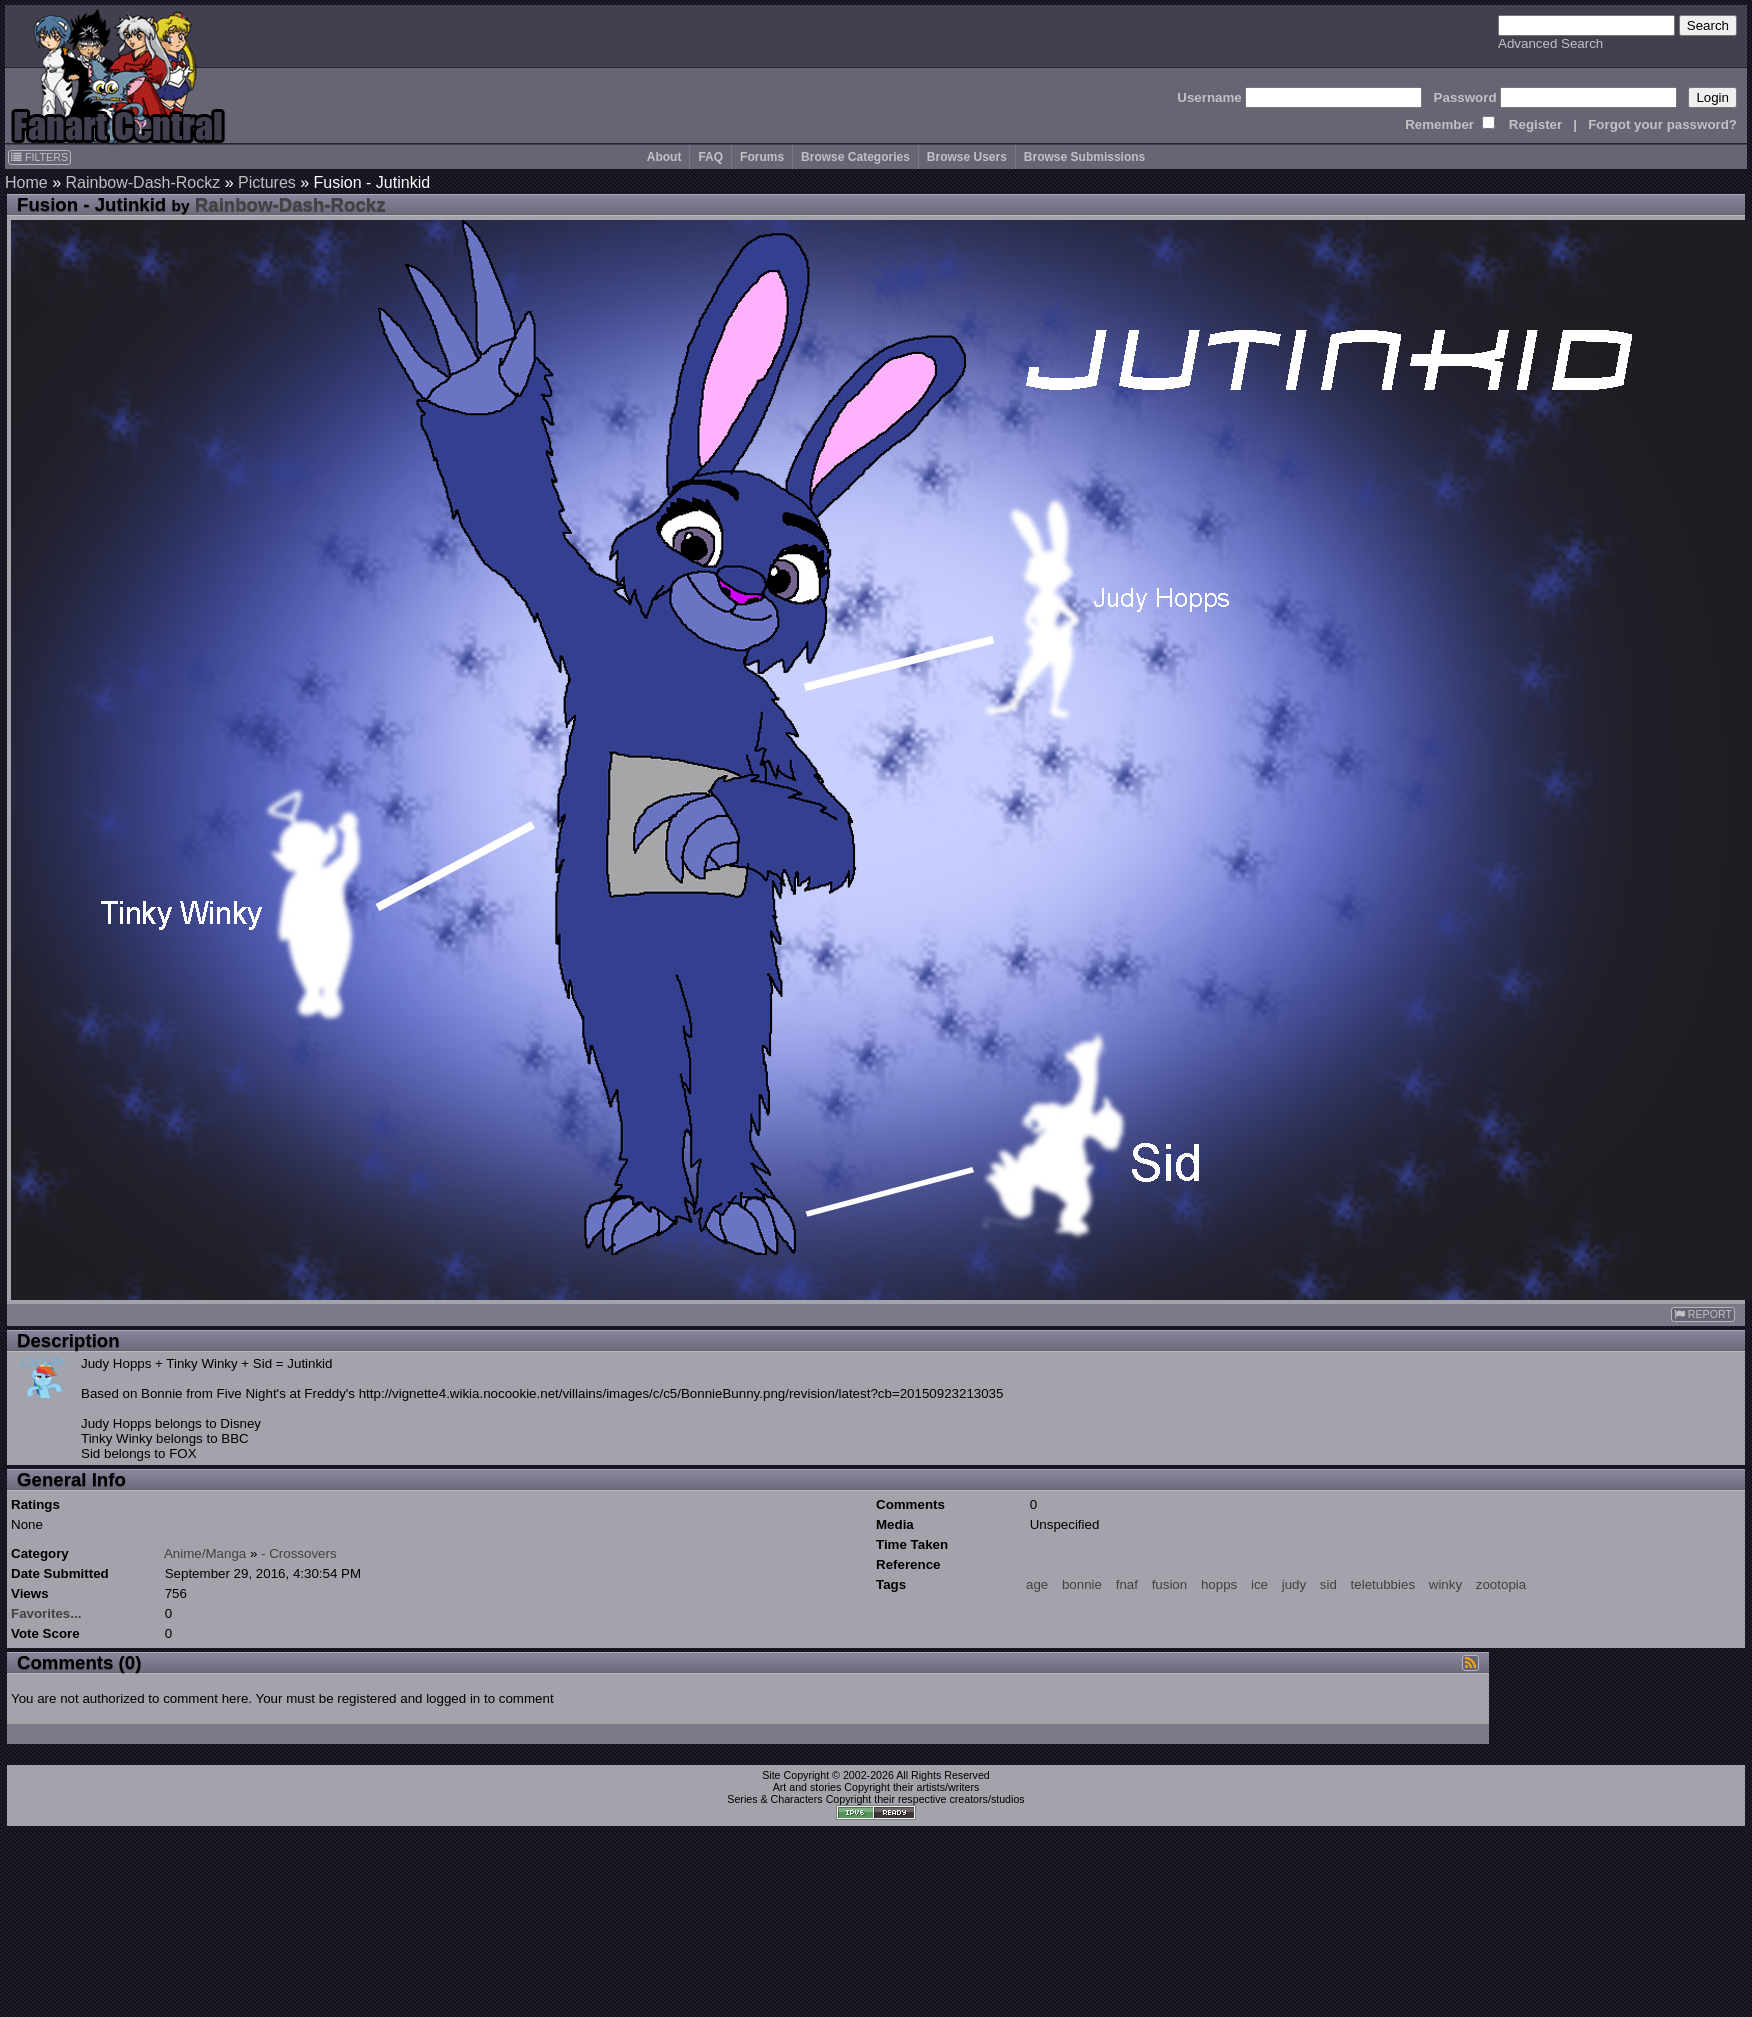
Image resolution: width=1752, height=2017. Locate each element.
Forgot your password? (1662, 124)
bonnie (1082, 1584)
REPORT (1703, 1314)
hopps (1219, 1584)
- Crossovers (299, 1553)
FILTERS (39, 157)
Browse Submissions (1084, 157)
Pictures (267, 182)
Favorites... (46, 1613)
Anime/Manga (205, 1553)
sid (1328, 1584)
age (1037, 1584)
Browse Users (967, 157)
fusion (1170, 1584)
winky (1445, 1584)
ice (1259, 1584)
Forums (762, 157)
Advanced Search (1550, 43)
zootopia (1501, 1584)
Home (26, 182)
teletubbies (1383, 1584)
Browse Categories (855, 157)
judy (1294, 1584)
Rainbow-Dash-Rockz (142, 182)
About (664, 157)
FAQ (710, 157)
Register (1535, 124)
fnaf (1127, 1584)
